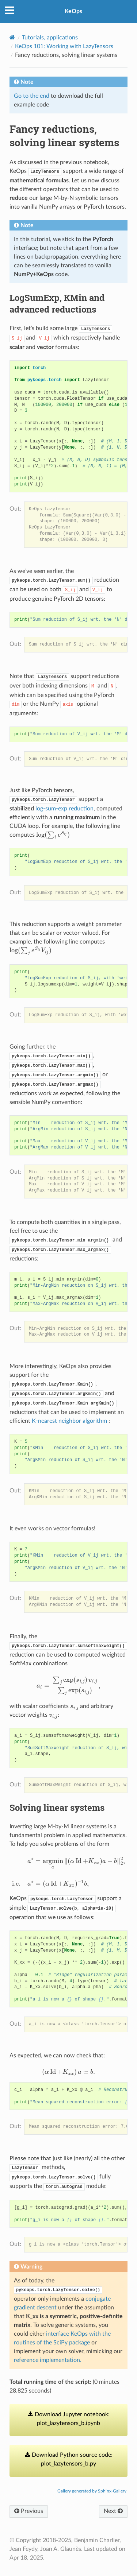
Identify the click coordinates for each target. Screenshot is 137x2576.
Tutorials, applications (50, 37)
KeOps (73, 11)
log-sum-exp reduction (64, 808)
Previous (28, 2511)
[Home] (12, 37)
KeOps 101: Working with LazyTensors (64, 46)
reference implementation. (47, 2360)
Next (113, 2511)
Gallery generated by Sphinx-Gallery (91, 2491)
